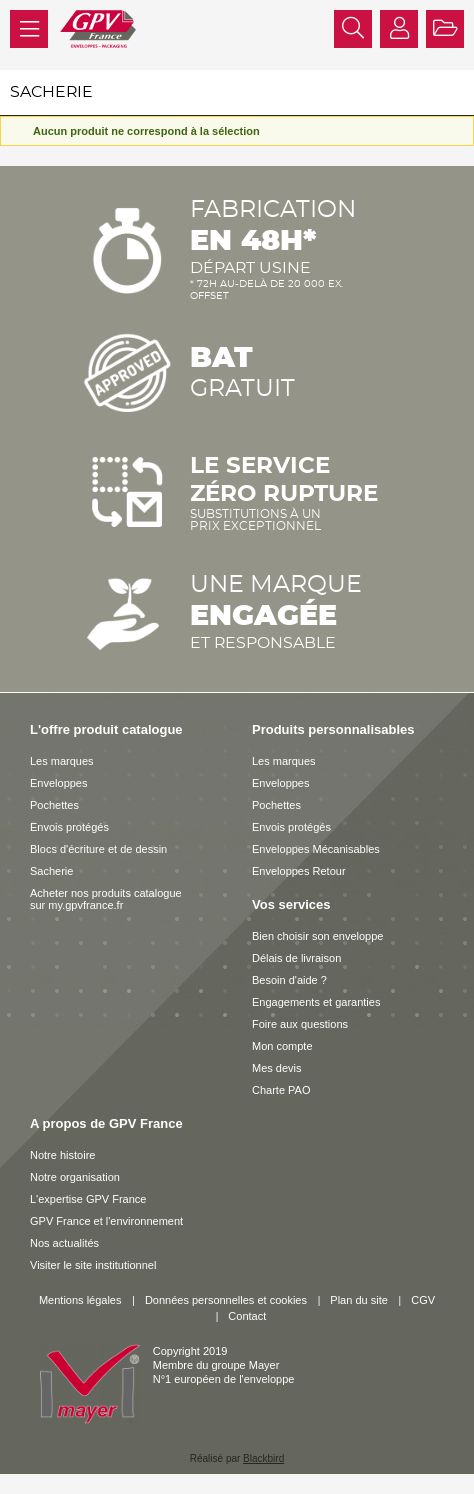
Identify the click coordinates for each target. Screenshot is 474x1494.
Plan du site (358, 1300)
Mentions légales (80, 1300)
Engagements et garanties (316, 1002)
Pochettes (54, 805)
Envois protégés (69, 827)
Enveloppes (59, 783)
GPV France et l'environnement (106, 1221)
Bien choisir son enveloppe (317, 936)
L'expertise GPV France (88, 1199)
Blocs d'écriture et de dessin (98, 849)
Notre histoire (62, 1155)
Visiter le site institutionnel (93, 1265)
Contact (247, 1316)
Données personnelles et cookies (226, 1300)
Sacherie (51, 871)
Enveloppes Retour (299, 871)
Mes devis (277, 1068)
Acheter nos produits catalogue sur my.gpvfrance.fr (106, 899)
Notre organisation (75, 1177)
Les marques (62, 761)
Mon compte (282, 1046)
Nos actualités (64, 1243)
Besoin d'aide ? (289, 980)
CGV (423, 1300)
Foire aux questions (300, 1024)
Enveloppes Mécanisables (316, 849)
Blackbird (263, 1458)
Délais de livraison (296, 958)
